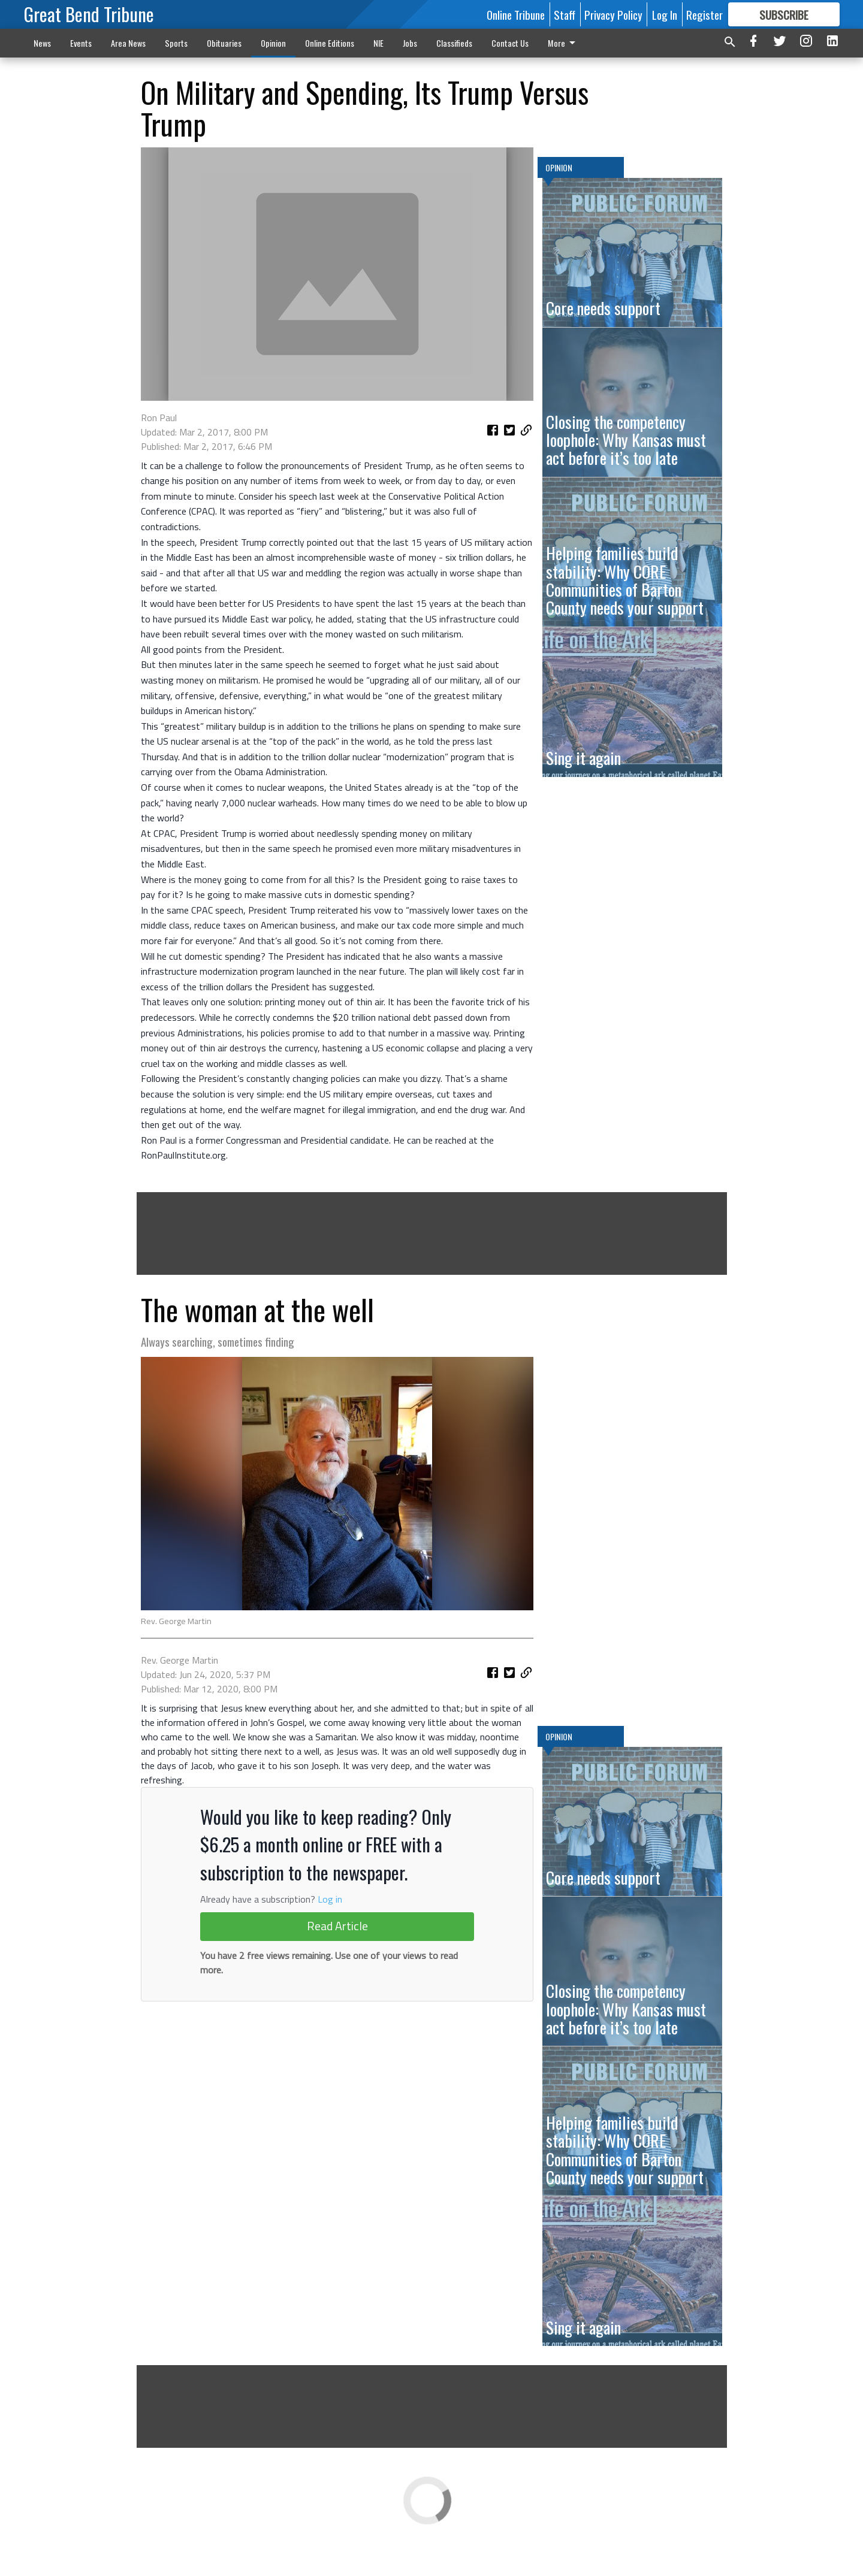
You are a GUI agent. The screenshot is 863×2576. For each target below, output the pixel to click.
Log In (664, 14)
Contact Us (510, 43)
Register (704, 14)
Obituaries (224, 43)
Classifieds (454, 43)
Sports (176, 43)
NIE (378, 43)
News (42, 43)
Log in (330, 2091)
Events (81, 43)
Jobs (410, 43)
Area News (128, 43)
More (564, 42)
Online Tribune (516, 14)
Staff (564, 14)
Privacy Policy (613, 14)
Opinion (273, 43)
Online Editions (329, 43)
